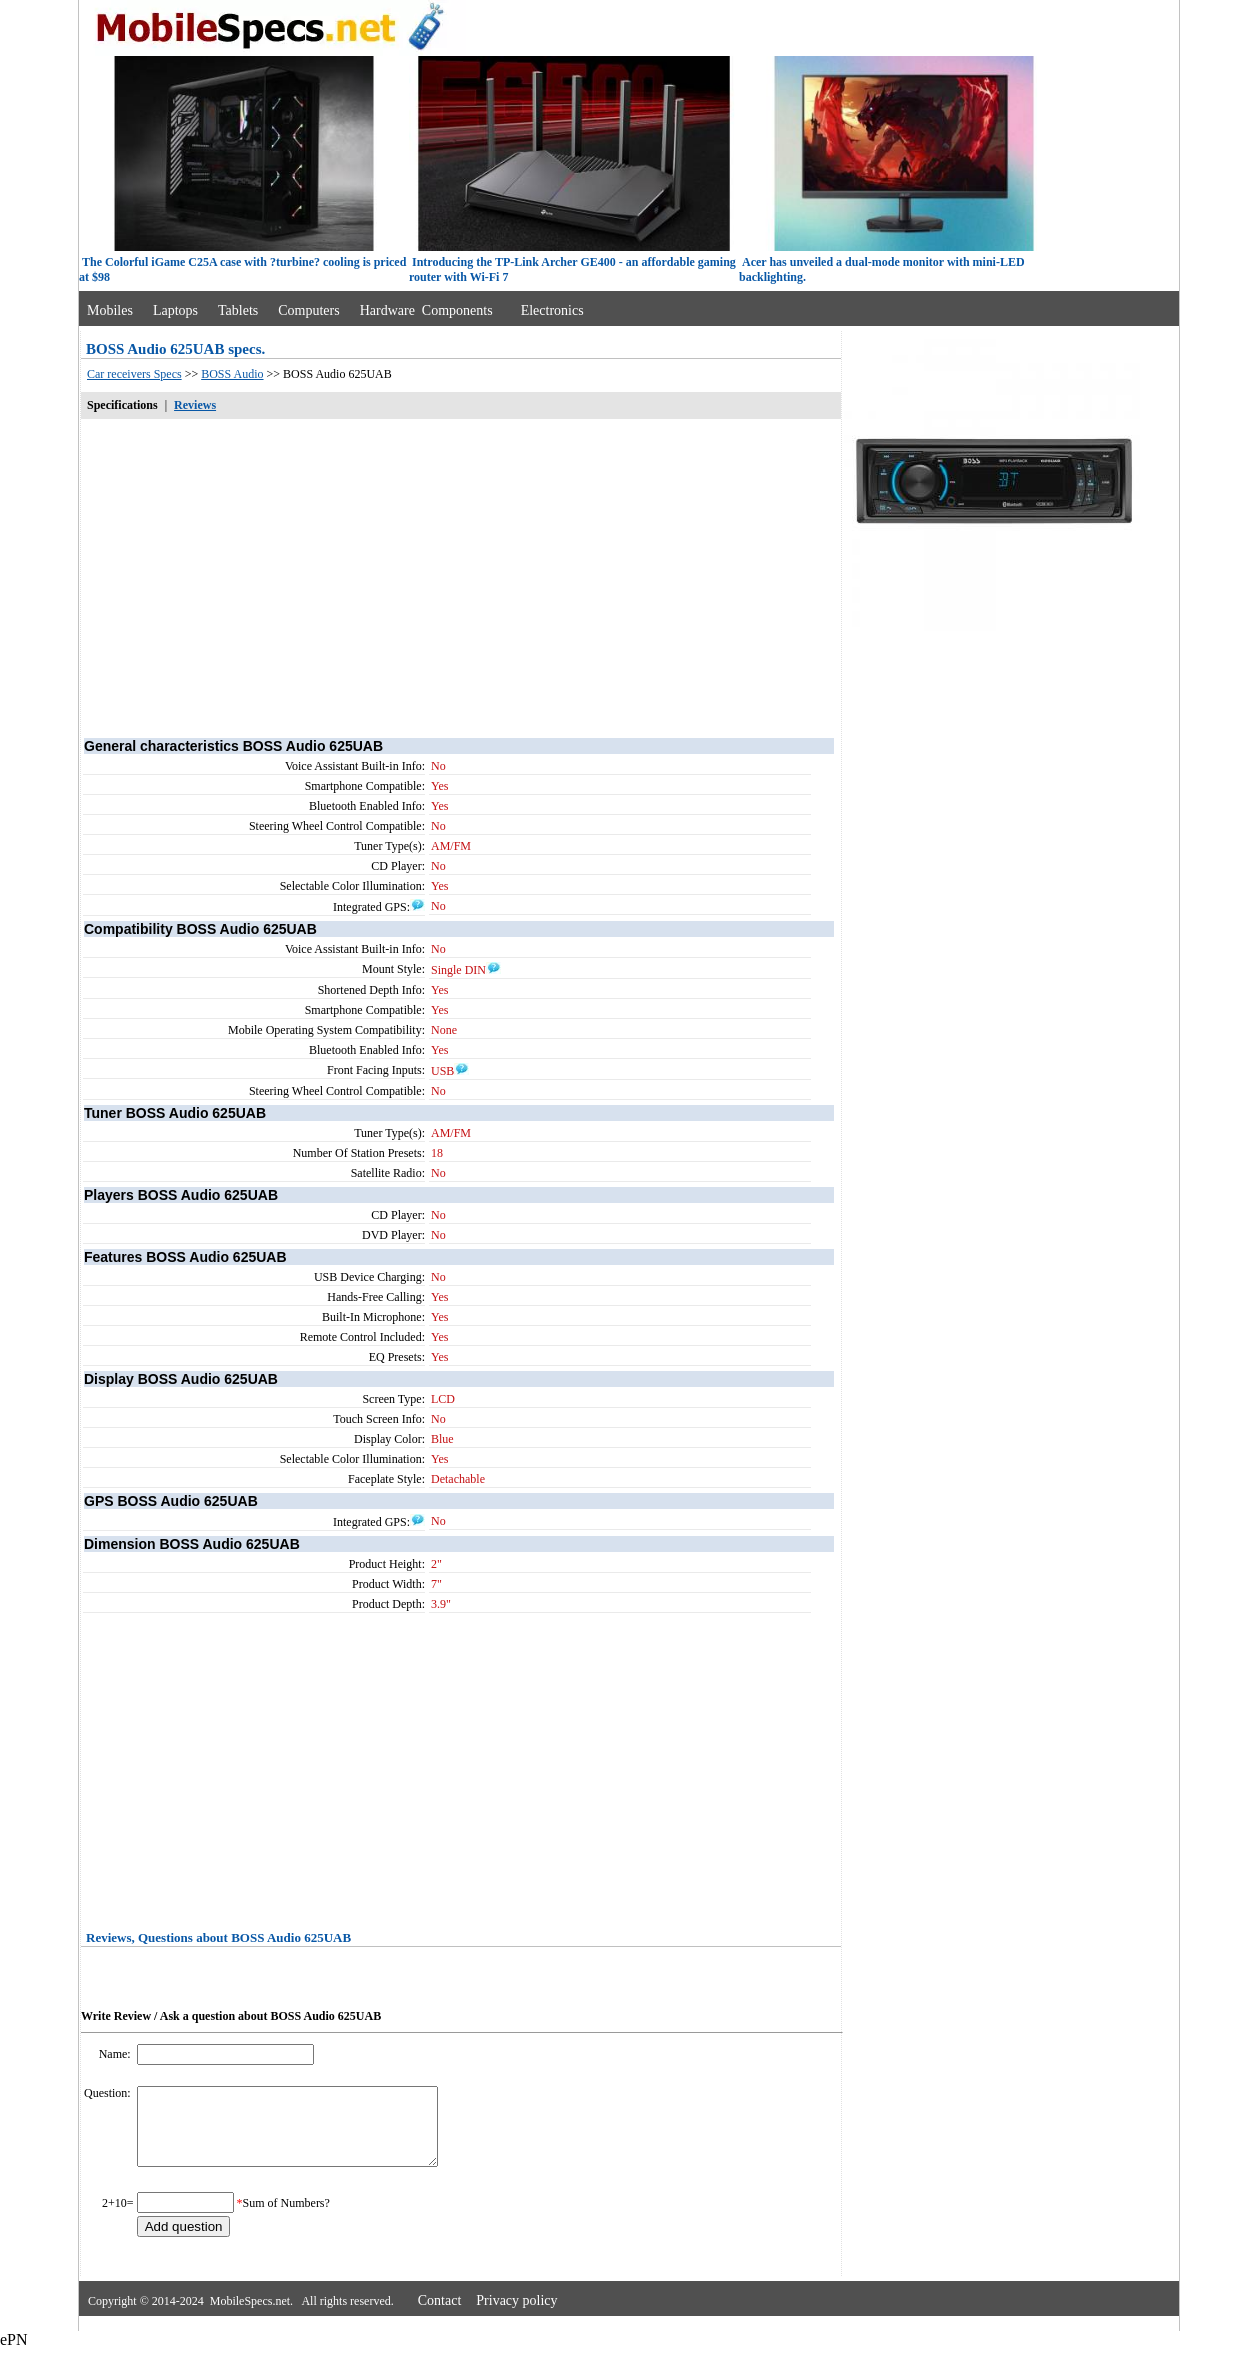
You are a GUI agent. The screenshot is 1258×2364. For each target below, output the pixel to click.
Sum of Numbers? (286, 2218)
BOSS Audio (232, 374)
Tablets (238, 310)
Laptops (175, 310)
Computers (308, 310)
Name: (116, 2054)
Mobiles (110, 310)
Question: (109, 2093)
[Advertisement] (461, 577)
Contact (440, 2315)
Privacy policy (516, 2315)
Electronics (552, 310)
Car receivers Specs (134, 374)
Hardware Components (426, 310)
